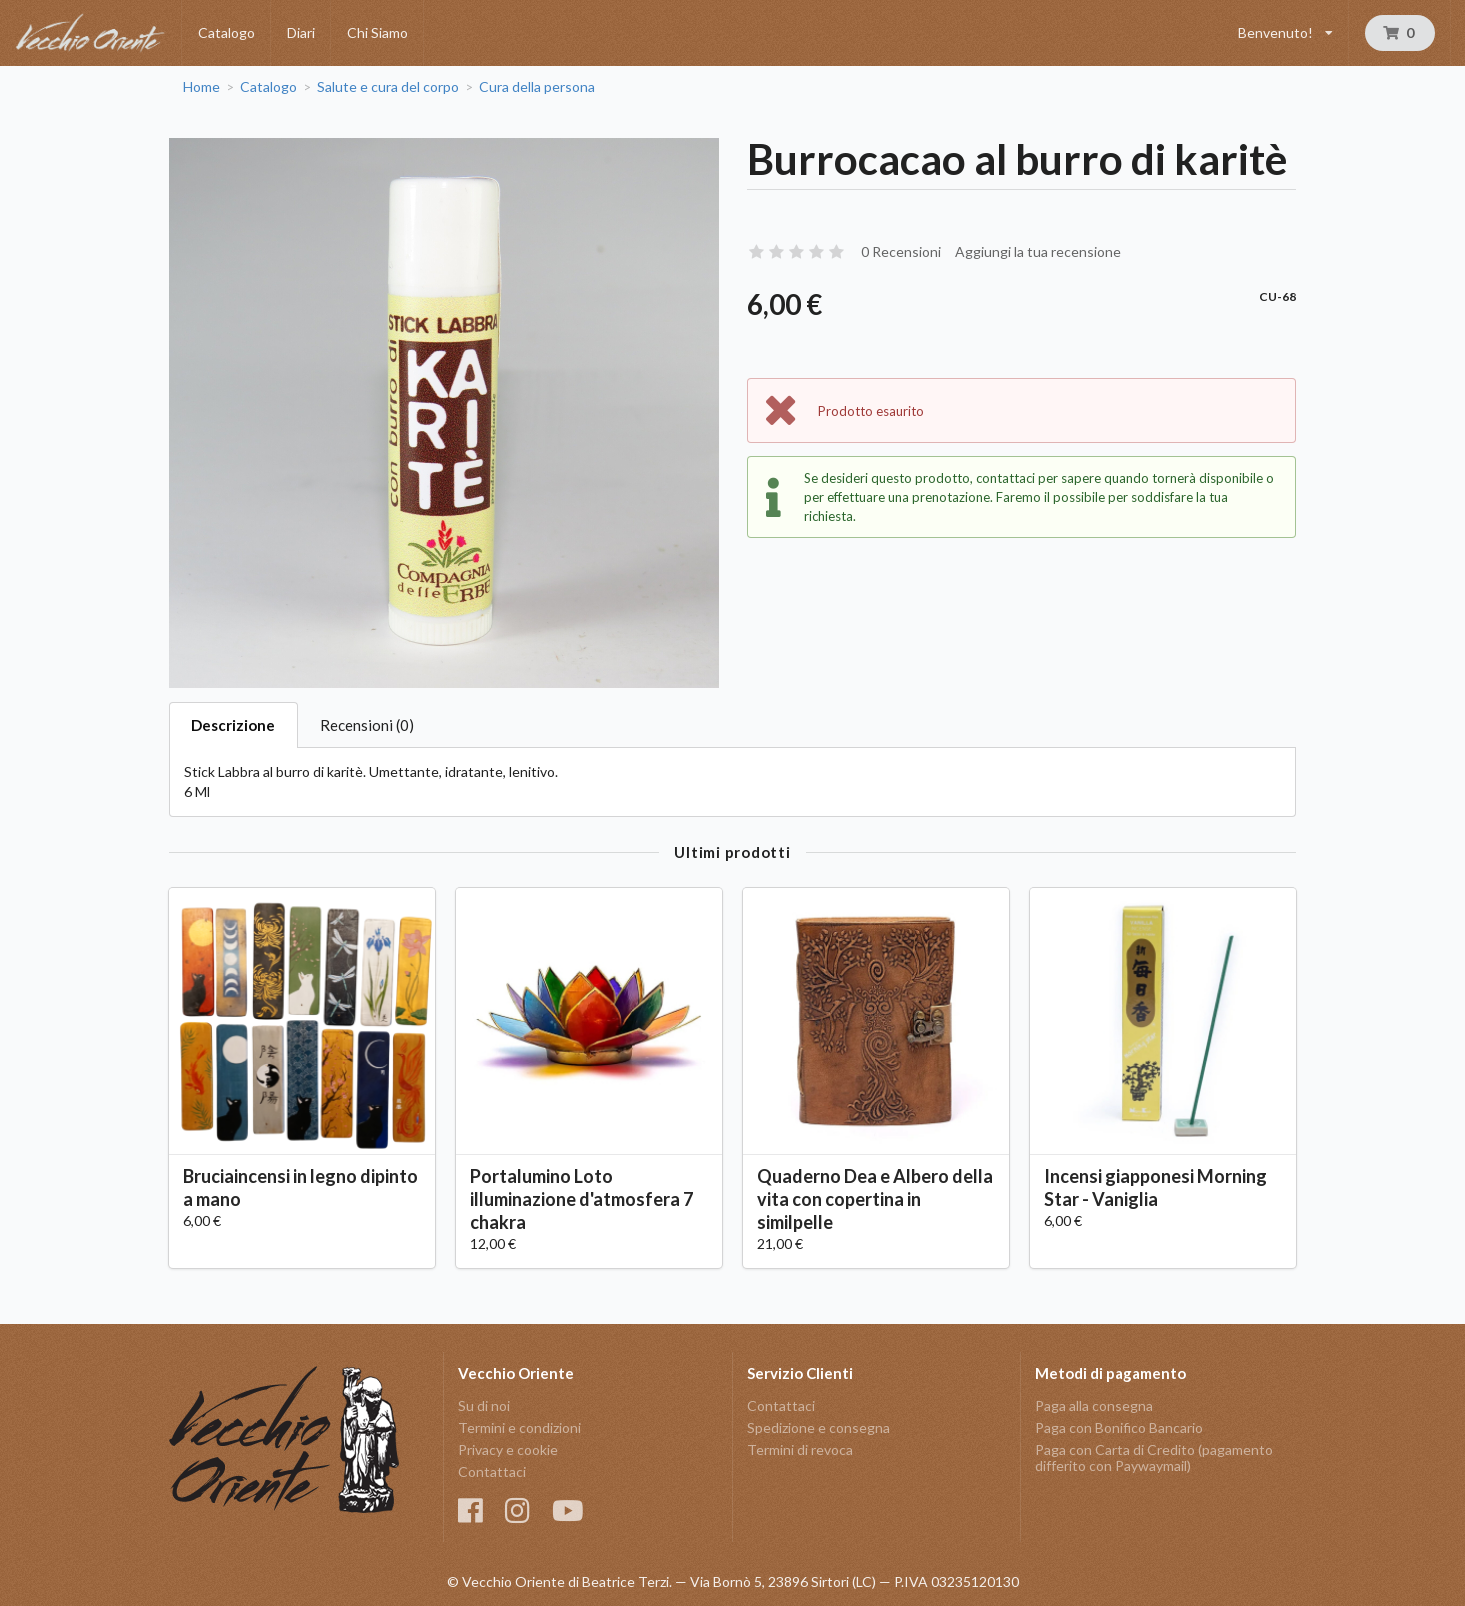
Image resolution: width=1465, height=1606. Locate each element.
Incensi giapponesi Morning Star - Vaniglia (1155, 1187)
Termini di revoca (800, 1449)
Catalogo (226, 32)
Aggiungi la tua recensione (1038, 251)
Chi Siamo (377, 32)
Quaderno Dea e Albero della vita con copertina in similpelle (875, 1199)
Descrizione (233, 725)
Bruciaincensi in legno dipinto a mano (300, 1187)
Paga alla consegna (1094, 1406)
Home (201, 87)
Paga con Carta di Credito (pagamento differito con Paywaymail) (1154, 1457)
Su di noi (484, 1406)
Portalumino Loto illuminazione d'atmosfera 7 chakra (581, 1199)
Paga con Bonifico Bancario (1119, 1427)
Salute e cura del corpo (388, 87)
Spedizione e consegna (818, 1427)
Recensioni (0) (367, 725)
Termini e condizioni (519, 1427)
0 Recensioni (901, 251)
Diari (301, 32)
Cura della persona (537, 87)
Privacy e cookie (508, 1449)
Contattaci (492, 1471)
